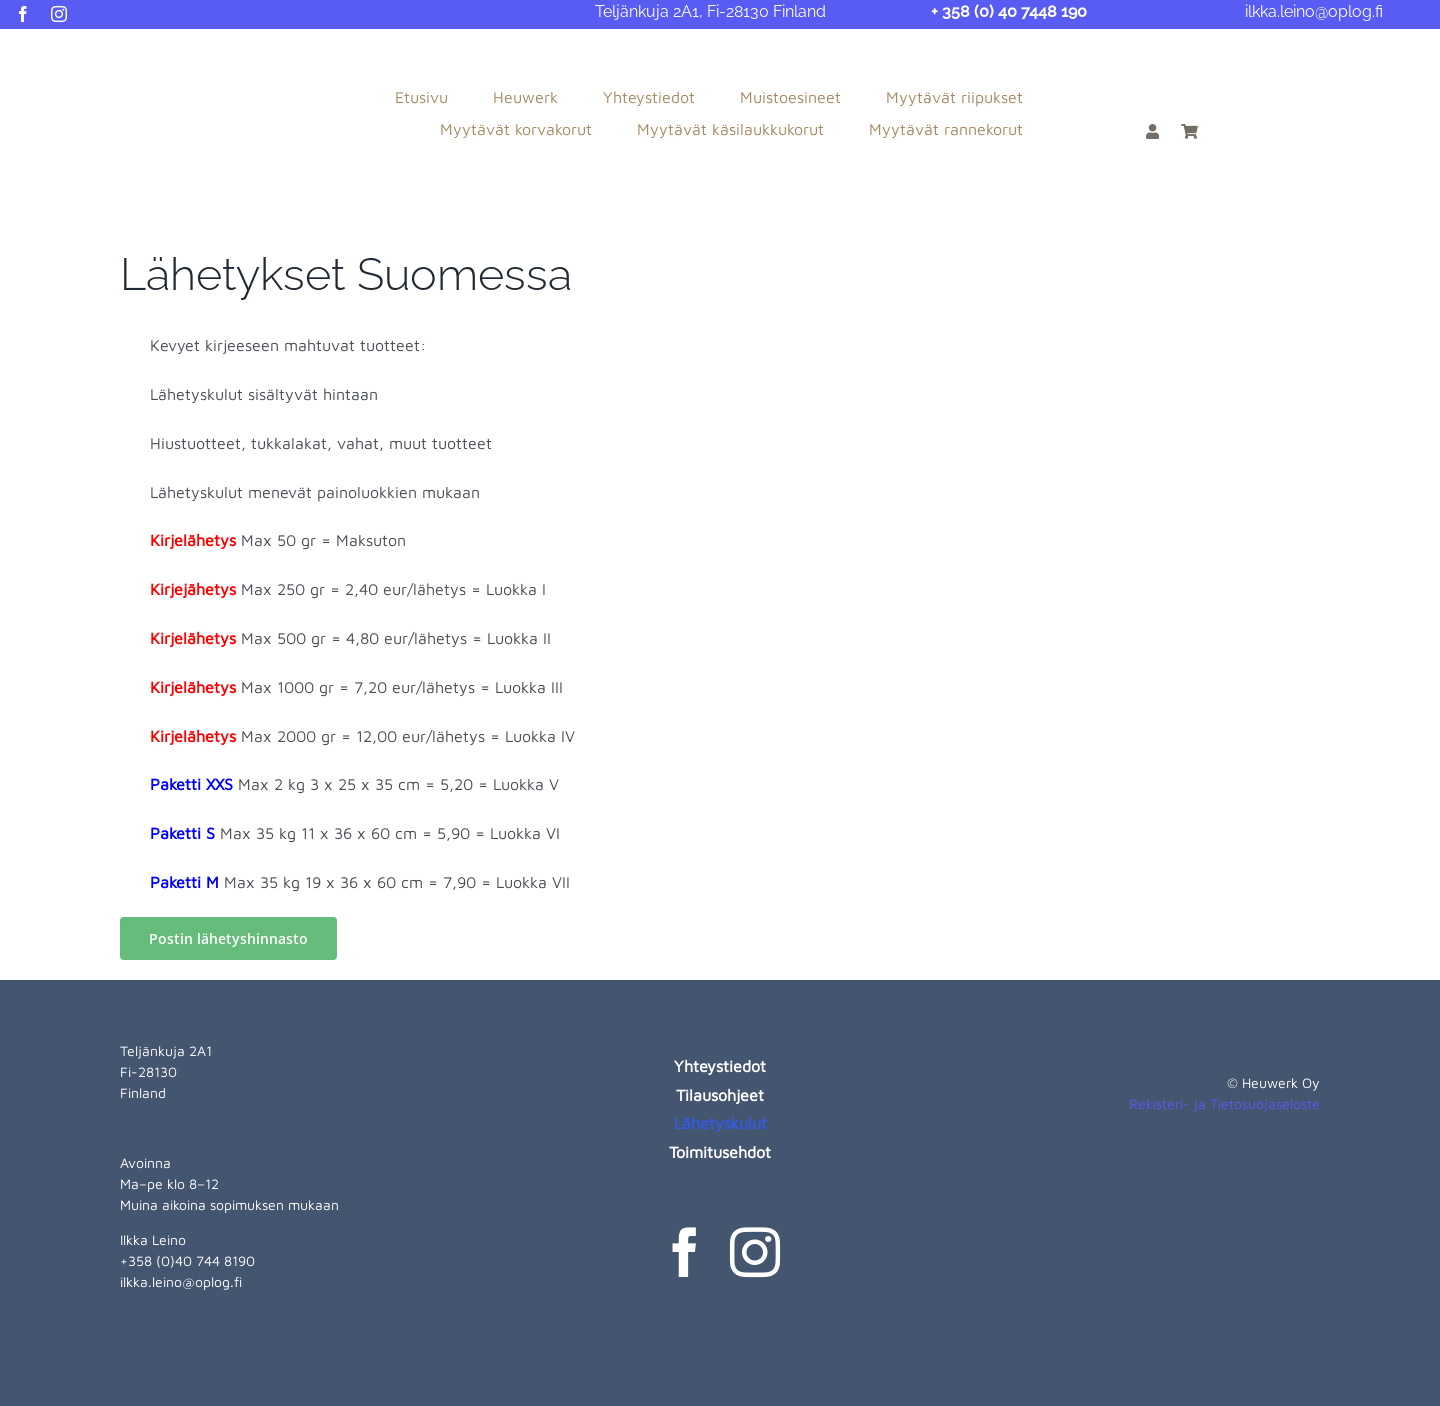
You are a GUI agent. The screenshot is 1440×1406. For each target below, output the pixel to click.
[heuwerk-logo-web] (100, 52)
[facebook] (23, 14)
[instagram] (59, 14)
